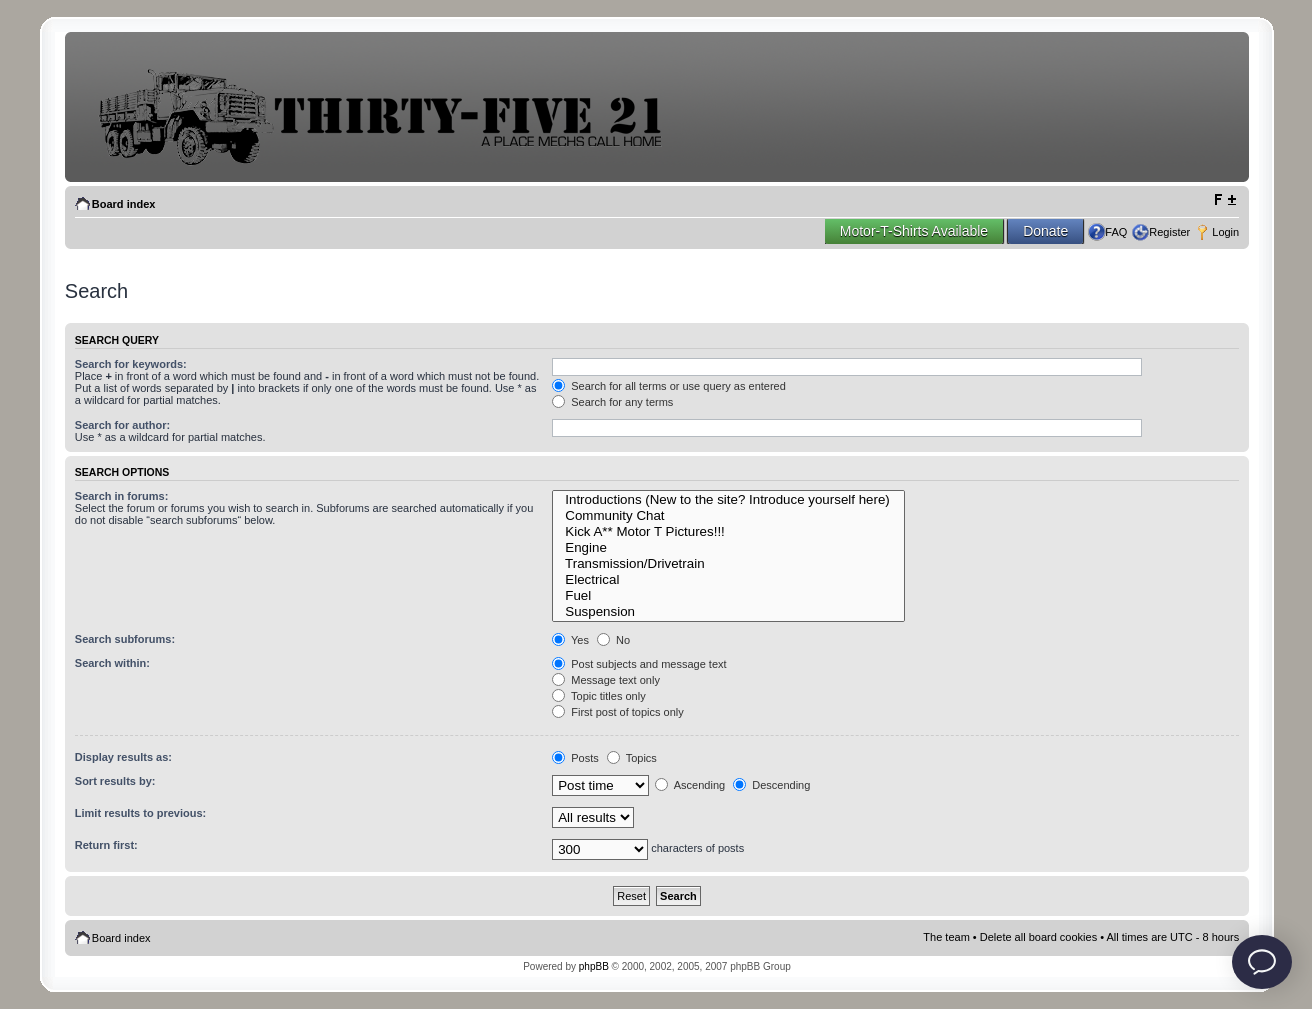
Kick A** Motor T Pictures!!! (728, 532)
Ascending (690, 785)
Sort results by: (115, 781)
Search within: (112, 663)
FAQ (1116, 232)
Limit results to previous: (140, 813)
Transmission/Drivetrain (728, 564)
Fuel (728, 596)
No (613, 640)
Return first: (106, 845)
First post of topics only (618, 712)
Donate (1045, 231)
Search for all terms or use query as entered (669, 386)
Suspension (728, 612)
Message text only (606, 680)
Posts (575, 758)
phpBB (594, 966)
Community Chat (728, 516)
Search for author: (122, 425)
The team (946, 937)
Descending (771, 785)
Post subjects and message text (639, 664)
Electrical (728, 580)
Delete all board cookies (1038, 937)
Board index (124, 204)
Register (1169, 232)
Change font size (1224, 200)
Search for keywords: (131, 364)
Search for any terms (612, 402)
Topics (632, 758)
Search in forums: (122, 496)
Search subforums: (125, 639)
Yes (570, 640)
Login (1225, 232)
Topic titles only (598, 696)
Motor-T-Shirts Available (914, 231)
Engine (728, 548)
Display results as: (123, 757)
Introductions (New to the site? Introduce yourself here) (728, 500)
